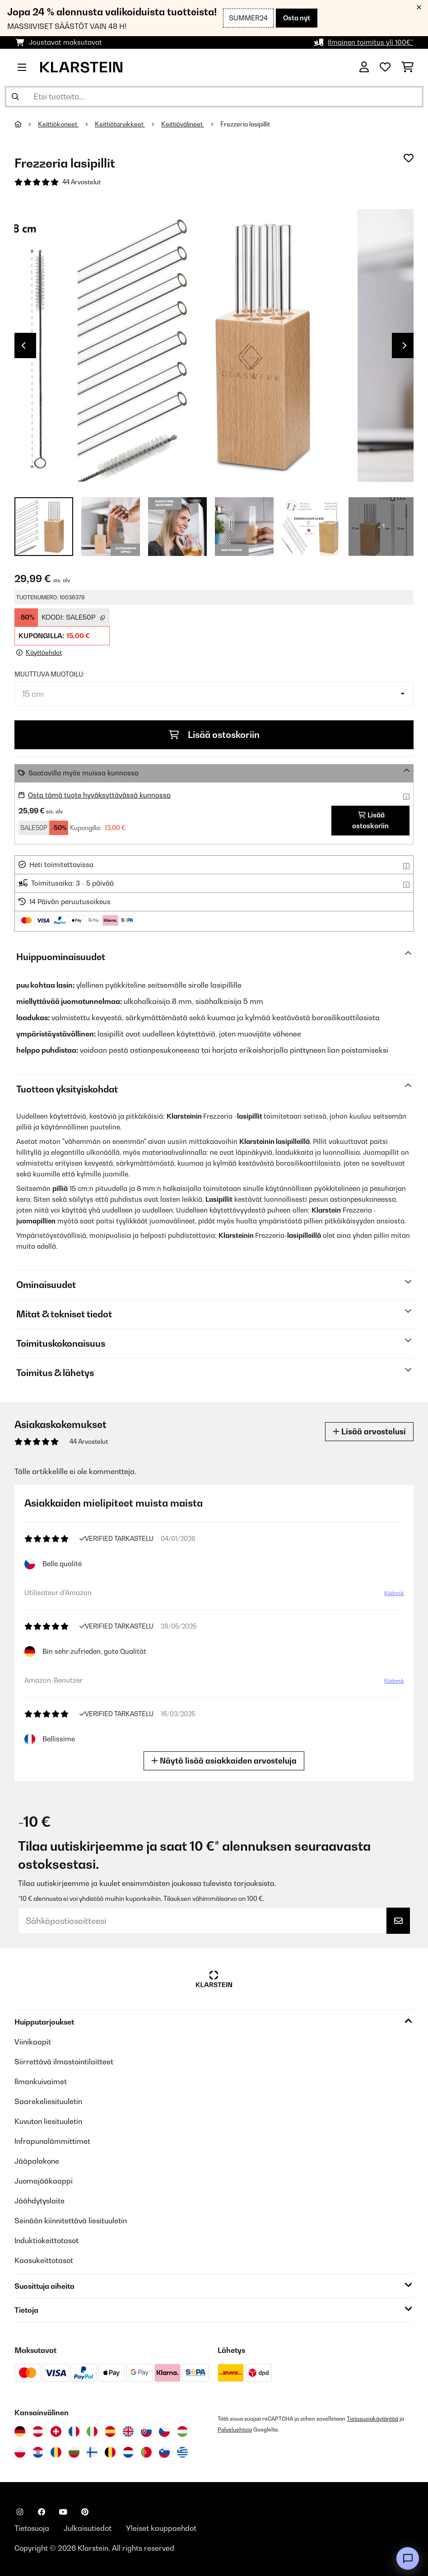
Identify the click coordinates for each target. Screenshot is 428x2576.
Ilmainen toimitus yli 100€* (371, 42)
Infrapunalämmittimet (52, 2141)
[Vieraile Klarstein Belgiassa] (110, 2452)
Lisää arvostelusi (369, 1431)
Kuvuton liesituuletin (48, 2121)
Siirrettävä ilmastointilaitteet (63, 2061)
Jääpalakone (36, 2160)
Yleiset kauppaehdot (161, 2528)
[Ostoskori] (407, 67)
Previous (23, 345)
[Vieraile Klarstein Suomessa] (92, 2452)
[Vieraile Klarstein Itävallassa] (38, 2431)
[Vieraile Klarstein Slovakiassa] (146, 2431)
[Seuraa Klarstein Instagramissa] (19, 2512)
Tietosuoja (31, 2528)
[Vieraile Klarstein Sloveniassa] (164, 2452)
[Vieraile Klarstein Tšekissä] (164, 2431)
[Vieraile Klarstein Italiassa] (92, 2431)
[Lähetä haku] (15, 96)
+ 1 (381, 526)
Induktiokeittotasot (46, 2240)
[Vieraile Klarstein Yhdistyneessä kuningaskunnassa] (128, 2431)
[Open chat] (407, 2558)
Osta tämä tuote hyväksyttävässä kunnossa (99, 795)
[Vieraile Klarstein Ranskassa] (74, 2431)
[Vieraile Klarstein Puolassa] (19, 2452)
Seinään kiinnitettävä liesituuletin (70, 2220)
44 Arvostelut (81, 182)
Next (404, 345)
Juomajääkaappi (43, 2180)
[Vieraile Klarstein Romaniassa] (56, 2452)
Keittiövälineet (182, 124)
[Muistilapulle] (409, 158)
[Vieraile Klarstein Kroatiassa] (38, 2452)
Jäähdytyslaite (39, 2200)
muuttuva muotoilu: (49, 674)
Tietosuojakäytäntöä (372, 2418)
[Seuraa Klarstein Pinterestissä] (84, 2512)
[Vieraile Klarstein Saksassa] (19, 2431)
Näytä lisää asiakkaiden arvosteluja (225, 1760)
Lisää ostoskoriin (214, 734)
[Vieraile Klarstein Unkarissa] (182, 2431)
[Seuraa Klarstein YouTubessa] (63, 2512)
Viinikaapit (32, 2041)
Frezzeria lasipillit (245, 124)
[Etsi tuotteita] (214, 96)
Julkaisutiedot (88, 2528)
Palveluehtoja (235, 2429)
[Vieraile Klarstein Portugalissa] (146, 2452)
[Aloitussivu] (26, 124)
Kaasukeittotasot (43, 2260)
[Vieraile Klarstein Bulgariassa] (74, 2452)
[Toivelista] (385, 67)
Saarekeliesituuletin (48, 2101)
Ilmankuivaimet (40, 2081)
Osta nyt (296, 18)
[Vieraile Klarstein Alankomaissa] (128, 2452)
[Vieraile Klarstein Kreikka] (182, 2452)
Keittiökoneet (58, 124)
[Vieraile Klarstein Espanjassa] (110, 2431)
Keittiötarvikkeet (120, 124)
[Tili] (364, 67)
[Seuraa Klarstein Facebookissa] (41, 2512)
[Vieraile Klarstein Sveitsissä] (56, 2431)
